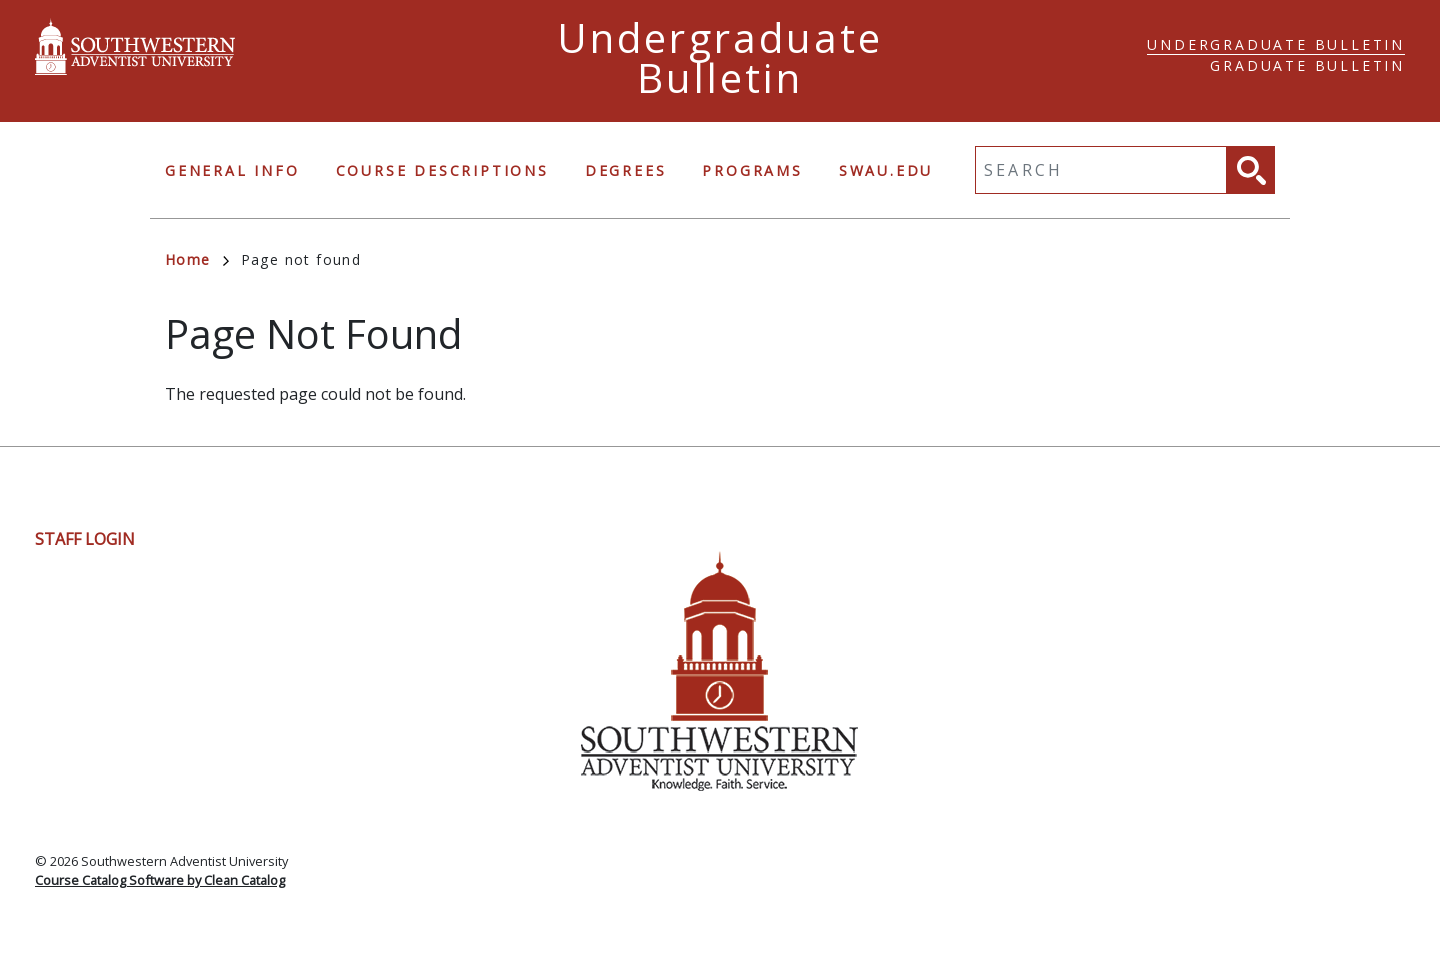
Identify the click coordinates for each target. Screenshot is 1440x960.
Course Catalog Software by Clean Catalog (160, 880)
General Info (232, 170)
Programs (752, 170)
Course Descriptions (442, 170)
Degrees (626, 170)
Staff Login (85, 539)
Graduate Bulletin (1307, 65)
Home (197, 259)
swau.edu (886, 170)
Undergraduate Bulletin (1276, 44)
